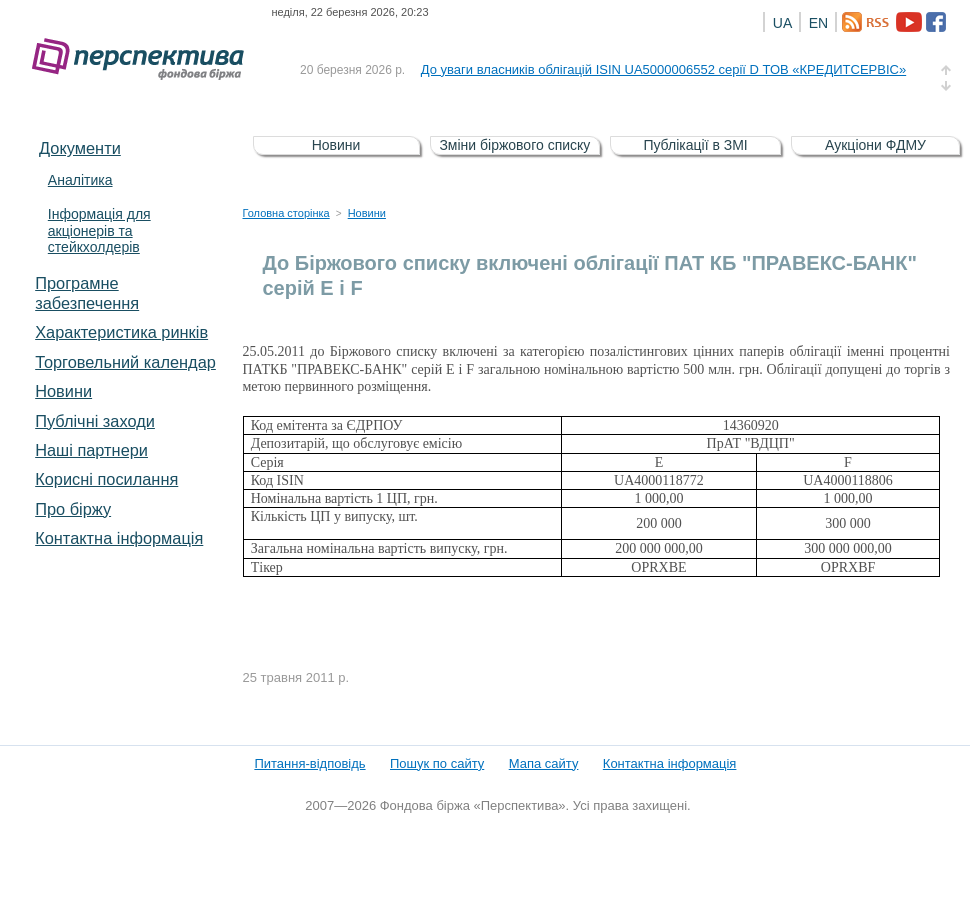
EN (818, 23)
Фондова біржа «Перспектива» (144, 59)
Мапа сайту (544, 763)
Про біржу (73, 509)
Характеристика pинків (121, 332)
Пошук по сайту (437, 763)
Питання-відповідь (309, 763)
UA (782, 23)
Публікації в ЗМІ (695, 145)
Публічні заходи (95, 421)
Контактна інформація (119, 538)
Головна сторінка (286, 213)
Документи (80, 148)
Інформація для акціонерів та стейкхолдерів (99, 231)
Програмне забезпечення (87, 293)
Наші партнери (91, 450)
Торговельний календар (125, 362)
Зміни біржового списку (514, 145)
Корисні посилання (106, 479)
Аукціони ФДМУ (875, 145)
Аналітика (80, 180)
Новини (63, 391)
